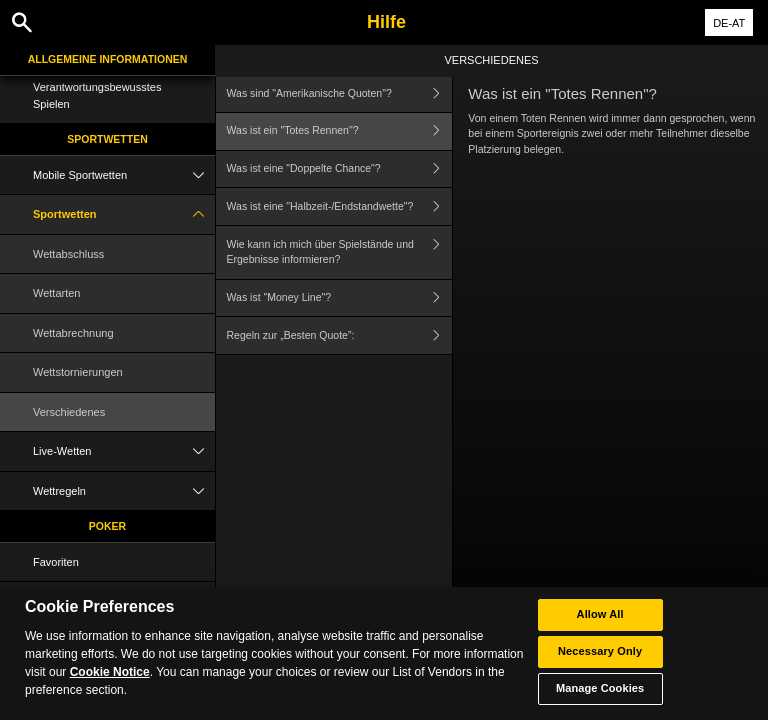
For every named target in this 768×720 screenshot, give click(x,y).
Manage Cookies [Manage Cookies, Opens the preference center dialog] (600, 691)
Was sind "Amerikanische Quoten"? (340, 93)
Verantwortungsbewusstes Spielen (97, 95)
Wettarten (57, 293)
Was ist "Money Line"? (340, 298)
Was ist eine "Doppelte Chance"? (340, 169)
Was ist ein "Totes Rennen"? (340, 131)
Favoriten (56, 562)
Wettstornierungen (78, 372)
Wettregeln (124, 491)
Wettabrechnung (73, 333)
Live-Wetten (124, 451)
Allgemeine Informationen (108, 59)
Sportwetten (107, 139)
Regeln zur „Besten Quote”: (340, 335)
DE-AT (729, 23)
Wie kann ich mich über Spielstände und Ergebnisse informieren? (340, 252)
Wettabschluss (68, 254)
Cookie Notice (110, 675)
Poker (107, 526)
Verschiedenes (69, 412)
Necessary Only (600, 654)
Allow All (600, 617)
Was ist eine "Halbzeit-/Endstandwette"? (340, 206)
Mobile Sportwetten (124, 175)
